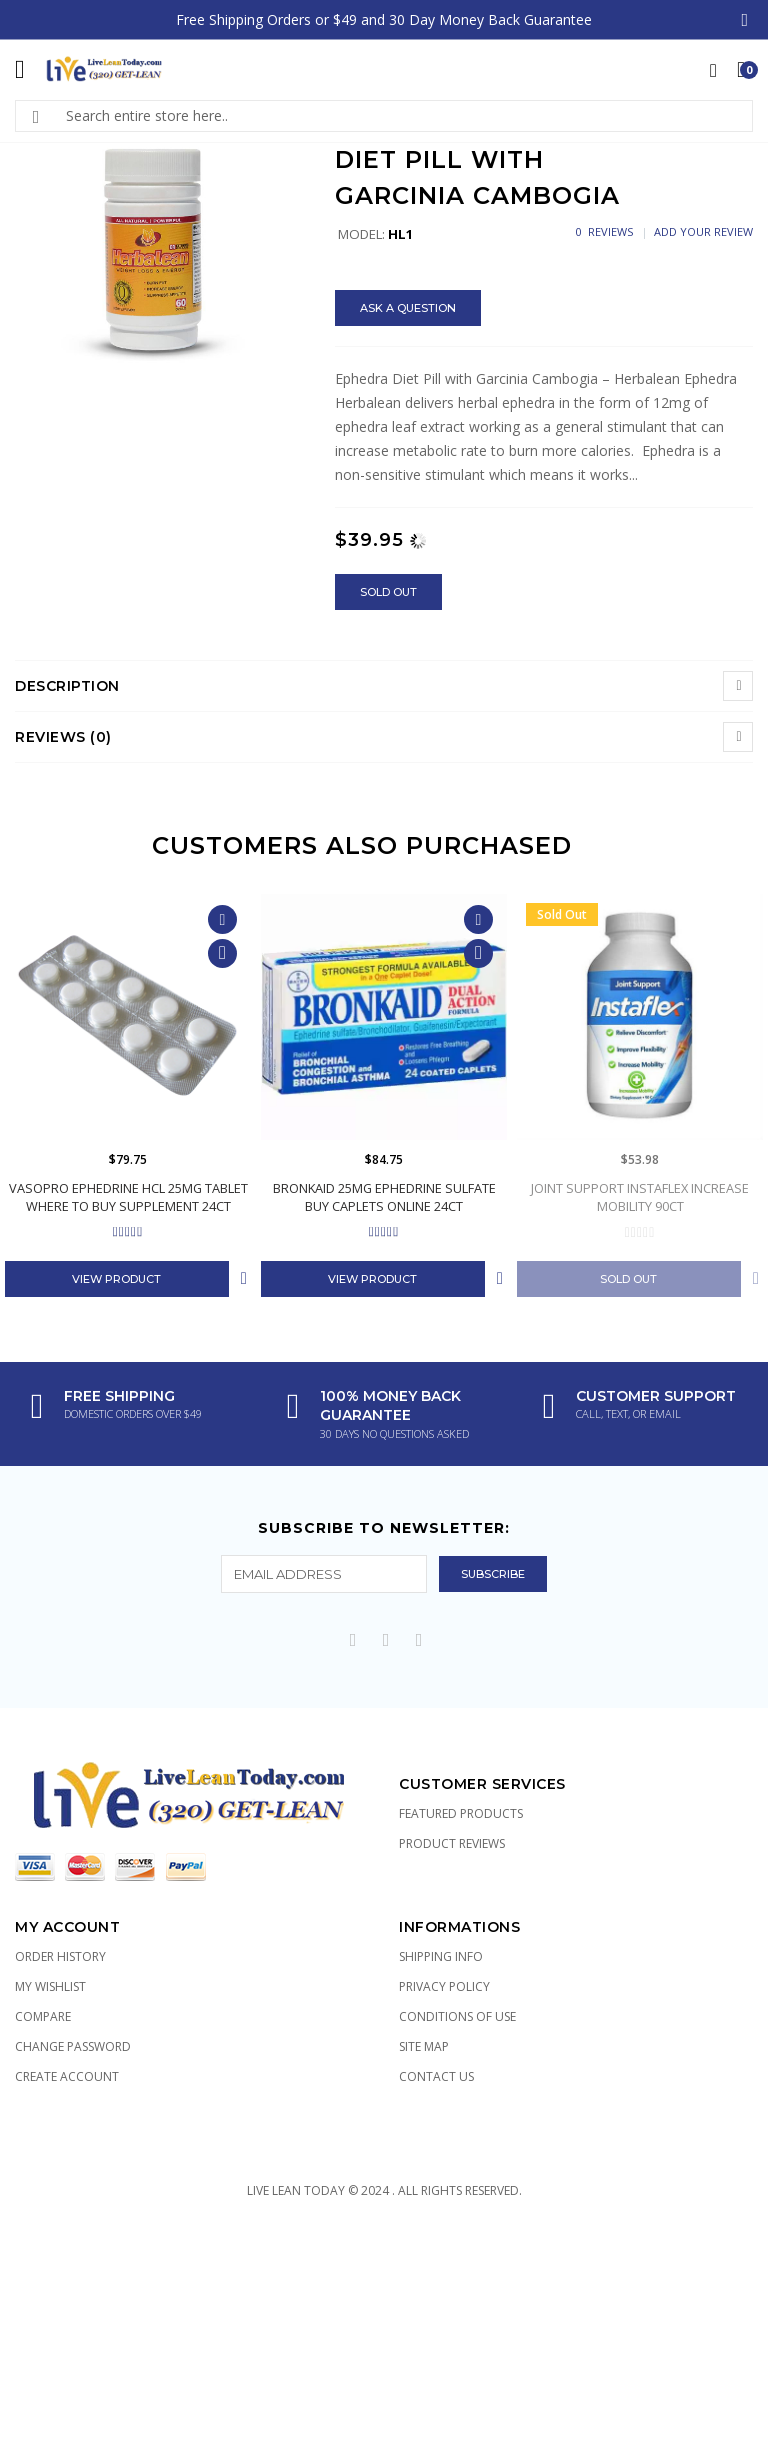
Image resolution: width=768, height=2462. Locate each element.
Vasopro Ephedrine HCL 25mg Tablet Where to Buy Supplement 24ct (128, 1197)
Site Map (424, 2046)
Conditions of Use (457, 2016)
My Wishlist (50, 1986)
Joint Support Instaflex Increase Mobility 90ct (640, 1197)
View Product (116, 1279)
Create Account (67, 2076)
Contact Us (436, 2076)
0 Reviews (604, 231)
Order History (60, 1956)
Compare (43, 2016)
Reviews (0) (63, 737)
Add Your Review (703, 231)
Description (67, 686)
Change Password (73, 2046)
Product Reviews (452, 1843)
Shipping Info (441, 1956)
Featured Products (461, 1813)
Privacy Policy (444, 1986)
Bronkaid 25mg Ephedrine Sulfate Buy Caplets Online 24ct (384, 1197)
